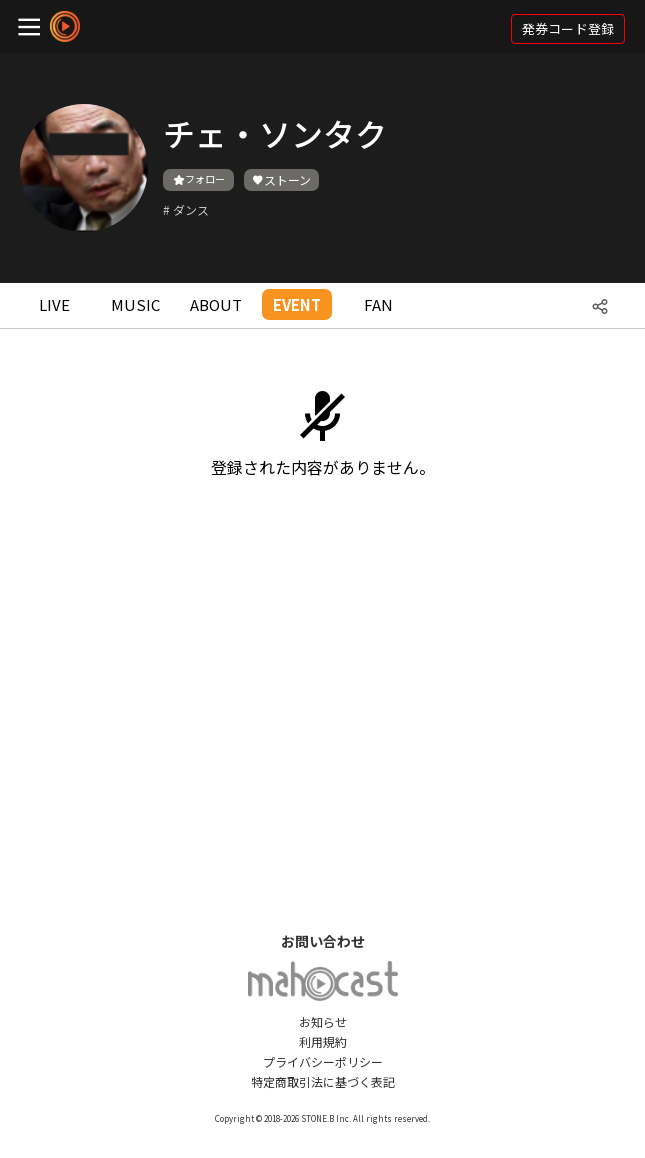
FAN (378, 304)
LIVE (54, 304)
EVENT (297, 304)
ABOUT (216, 304)
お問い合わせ (323, 941)
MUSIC (135, 304)
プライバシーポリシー (323, 1061)
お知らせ (323, 1021)
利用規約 (323, 1041)
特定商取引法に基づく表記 (323, 1081)
